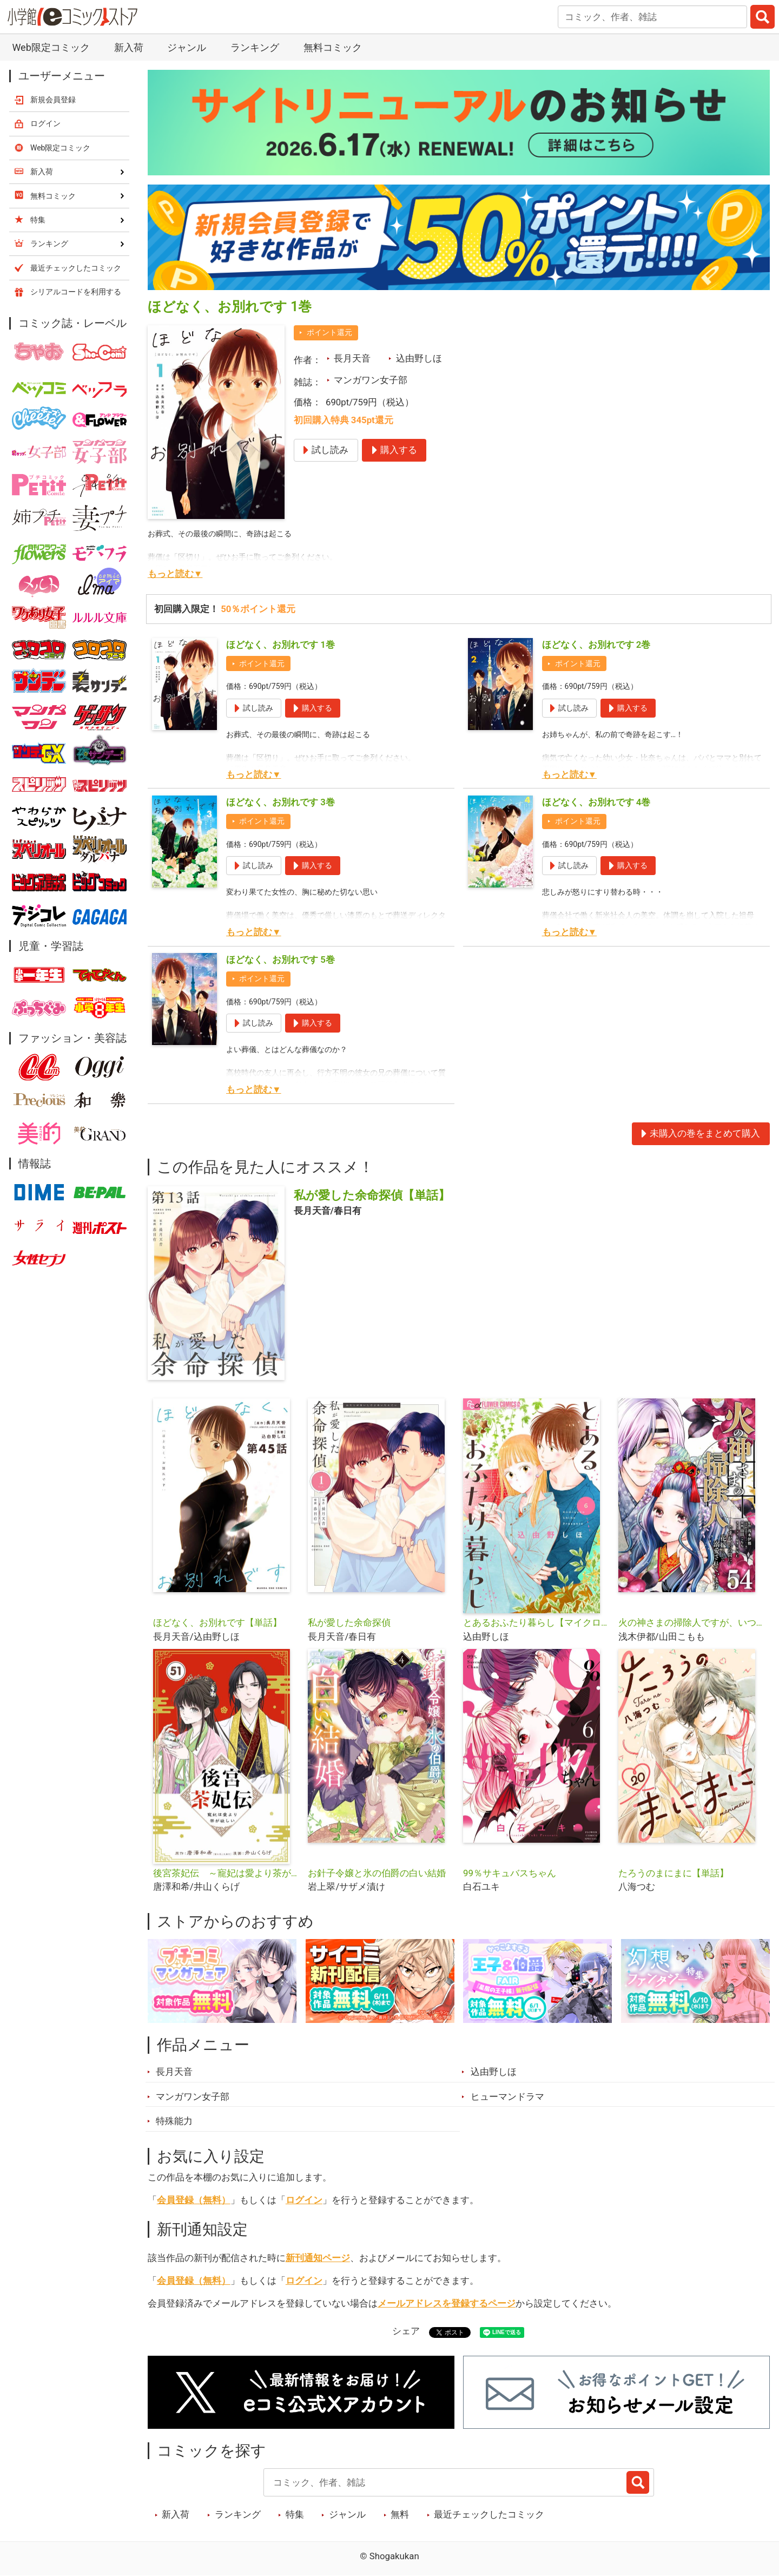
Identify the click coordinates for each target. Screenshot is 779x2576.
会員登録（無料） (193, 2199)
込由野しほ (419, 358)
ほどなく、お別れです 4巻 (596, 802)
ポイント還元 (329, 332)
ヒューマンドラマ (507, 2096)
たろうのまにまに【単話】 (673, 1873)
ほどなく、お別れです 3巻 (280, 802)
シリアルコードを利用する (75, 291)
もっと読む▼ (175, 573)
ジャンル (186, 47)
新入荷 (128, 47)
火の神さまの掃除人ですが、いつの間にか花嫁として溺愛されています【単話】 (691, 1622)
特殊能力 (174, 2120)
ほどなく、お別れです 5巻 (280, 959)
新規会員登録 (53, 99)
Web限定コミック (50, 47)
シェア (406, 2330)
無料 (400, 2514)
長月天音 (352, 358)
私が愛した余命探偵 (349, 1622)
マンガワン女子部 (370, 379)
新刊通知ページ (318, 2257)
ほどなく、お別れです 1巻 (280, 644)
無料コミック (332, 47)
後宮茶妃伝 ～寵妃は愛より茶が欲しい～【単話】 (226, 1873)
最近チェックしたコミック (489, 2514)
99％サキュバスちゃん (509, 1873)
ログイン (304, 2199)
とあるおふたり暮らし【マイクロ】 (536, 1622)
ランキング (254, 47)
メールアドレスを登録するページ (447, 2303)
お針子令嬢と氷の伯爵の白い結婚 (377, 1873)
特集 (295, 2514)
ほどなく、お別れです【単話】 (217, 1622)
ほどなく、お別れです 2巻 (596, 644)
